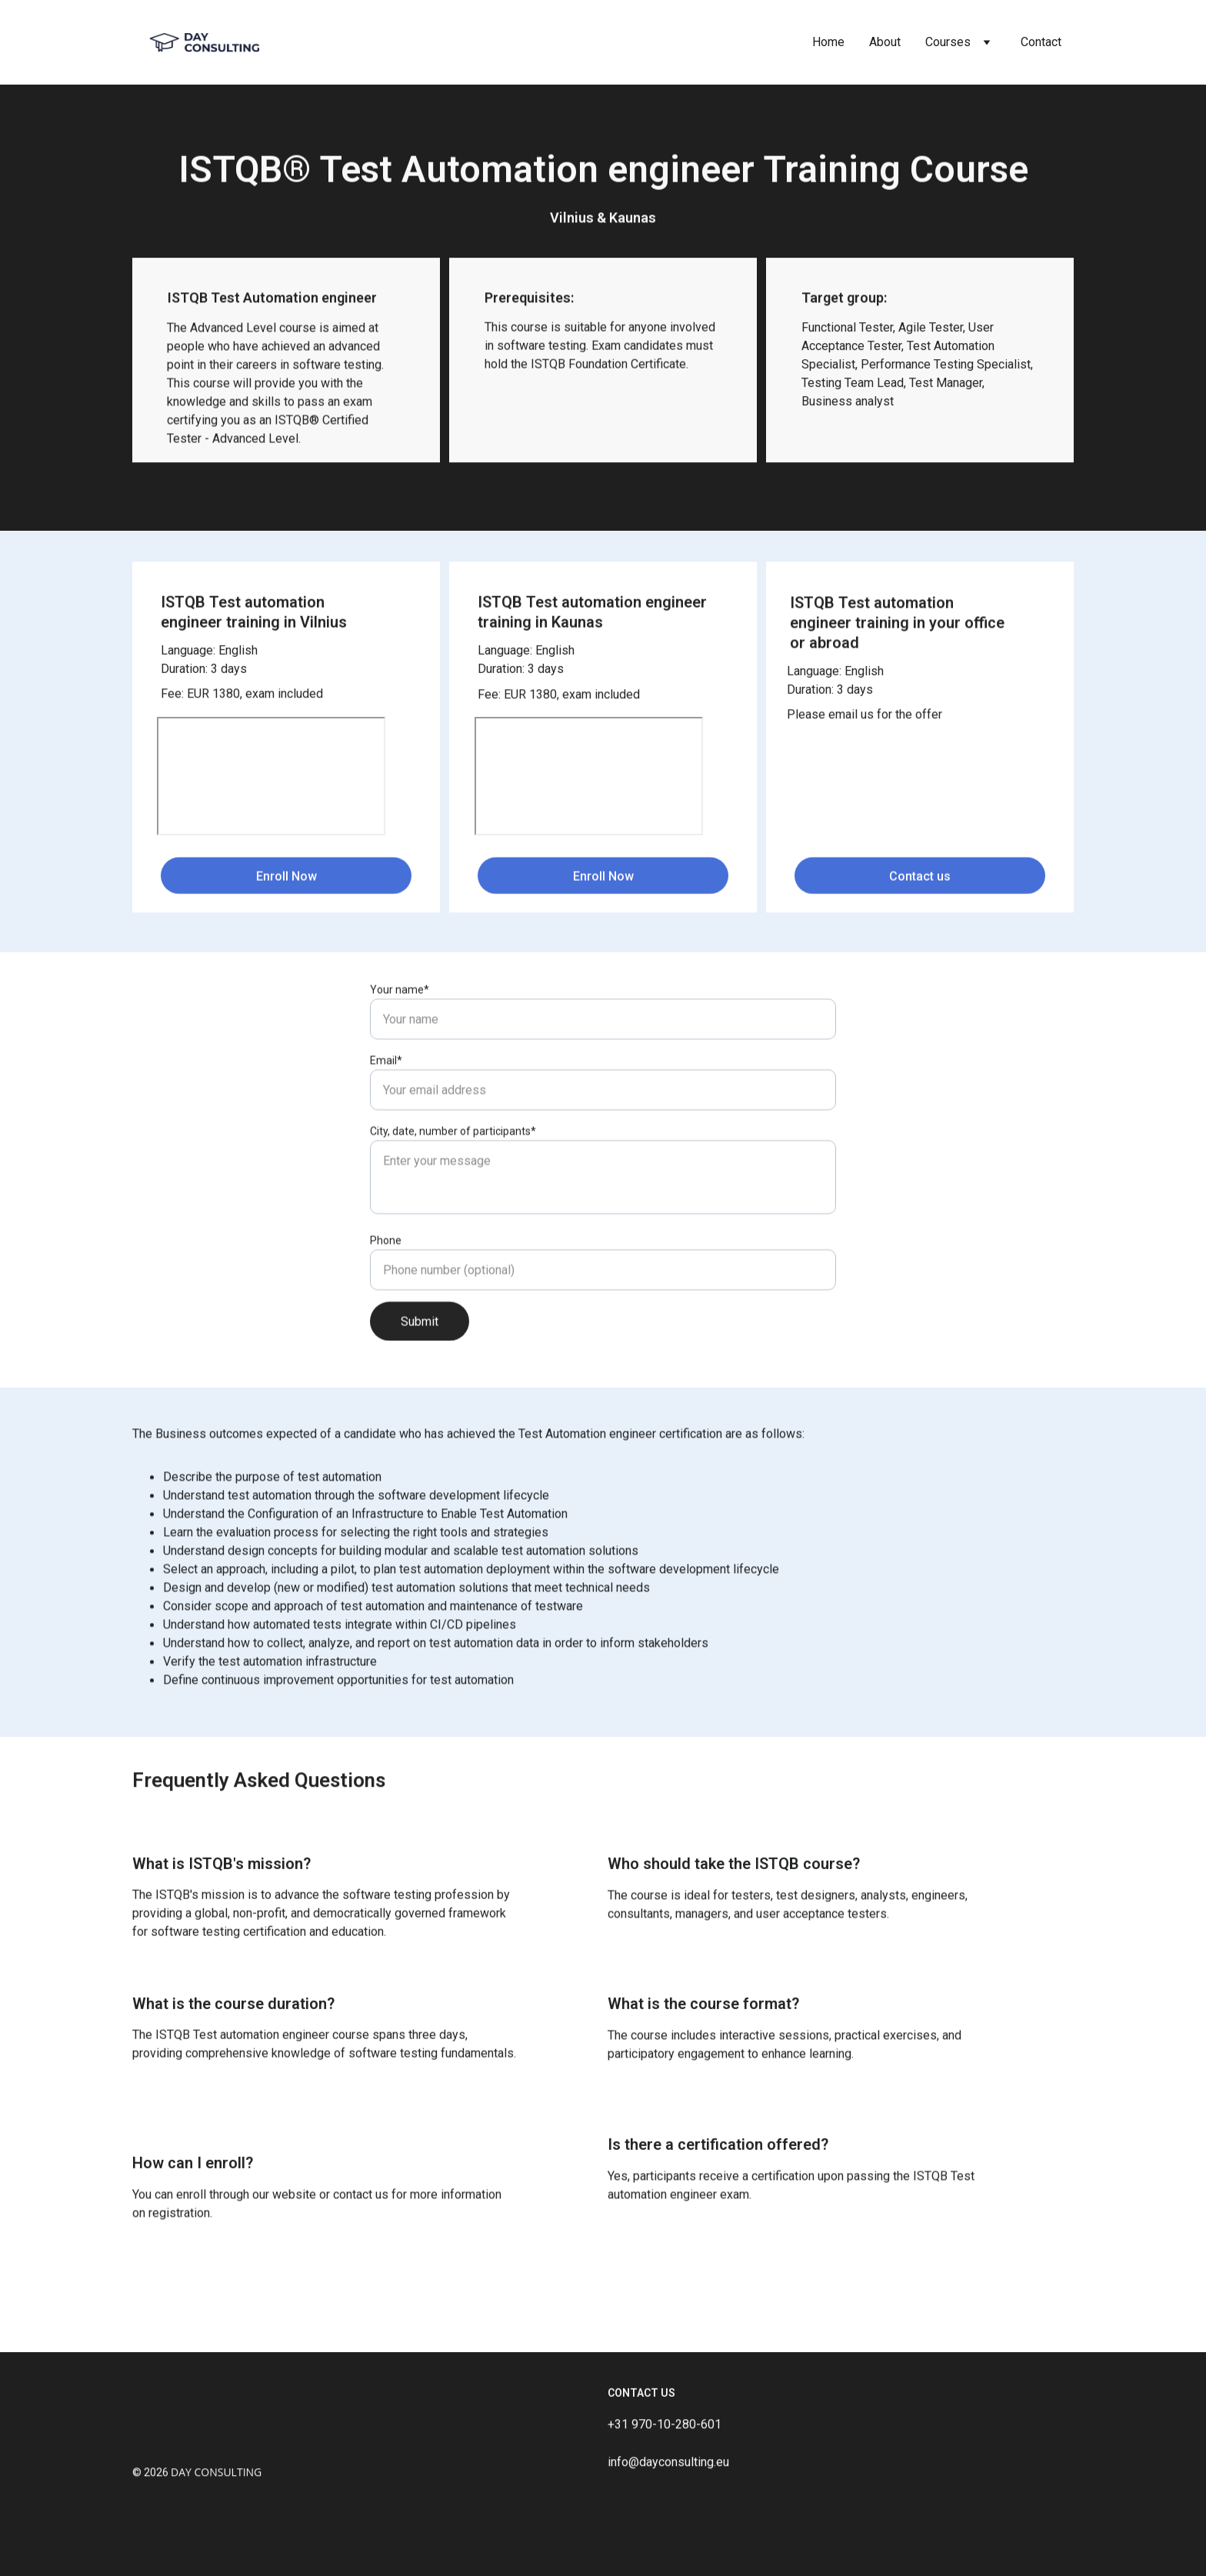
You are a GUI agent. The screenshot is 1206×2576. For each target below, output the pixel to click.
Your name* (399, 1051)
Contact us (920, 882)
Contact (1041, 42)
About (885, 42)
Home (828, 42)
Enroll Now (286, 882)
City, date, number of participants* (453, 1192)
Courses (948, 42)
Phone (385, 1301)
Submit (419, 1382)
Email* (386, 1121)
